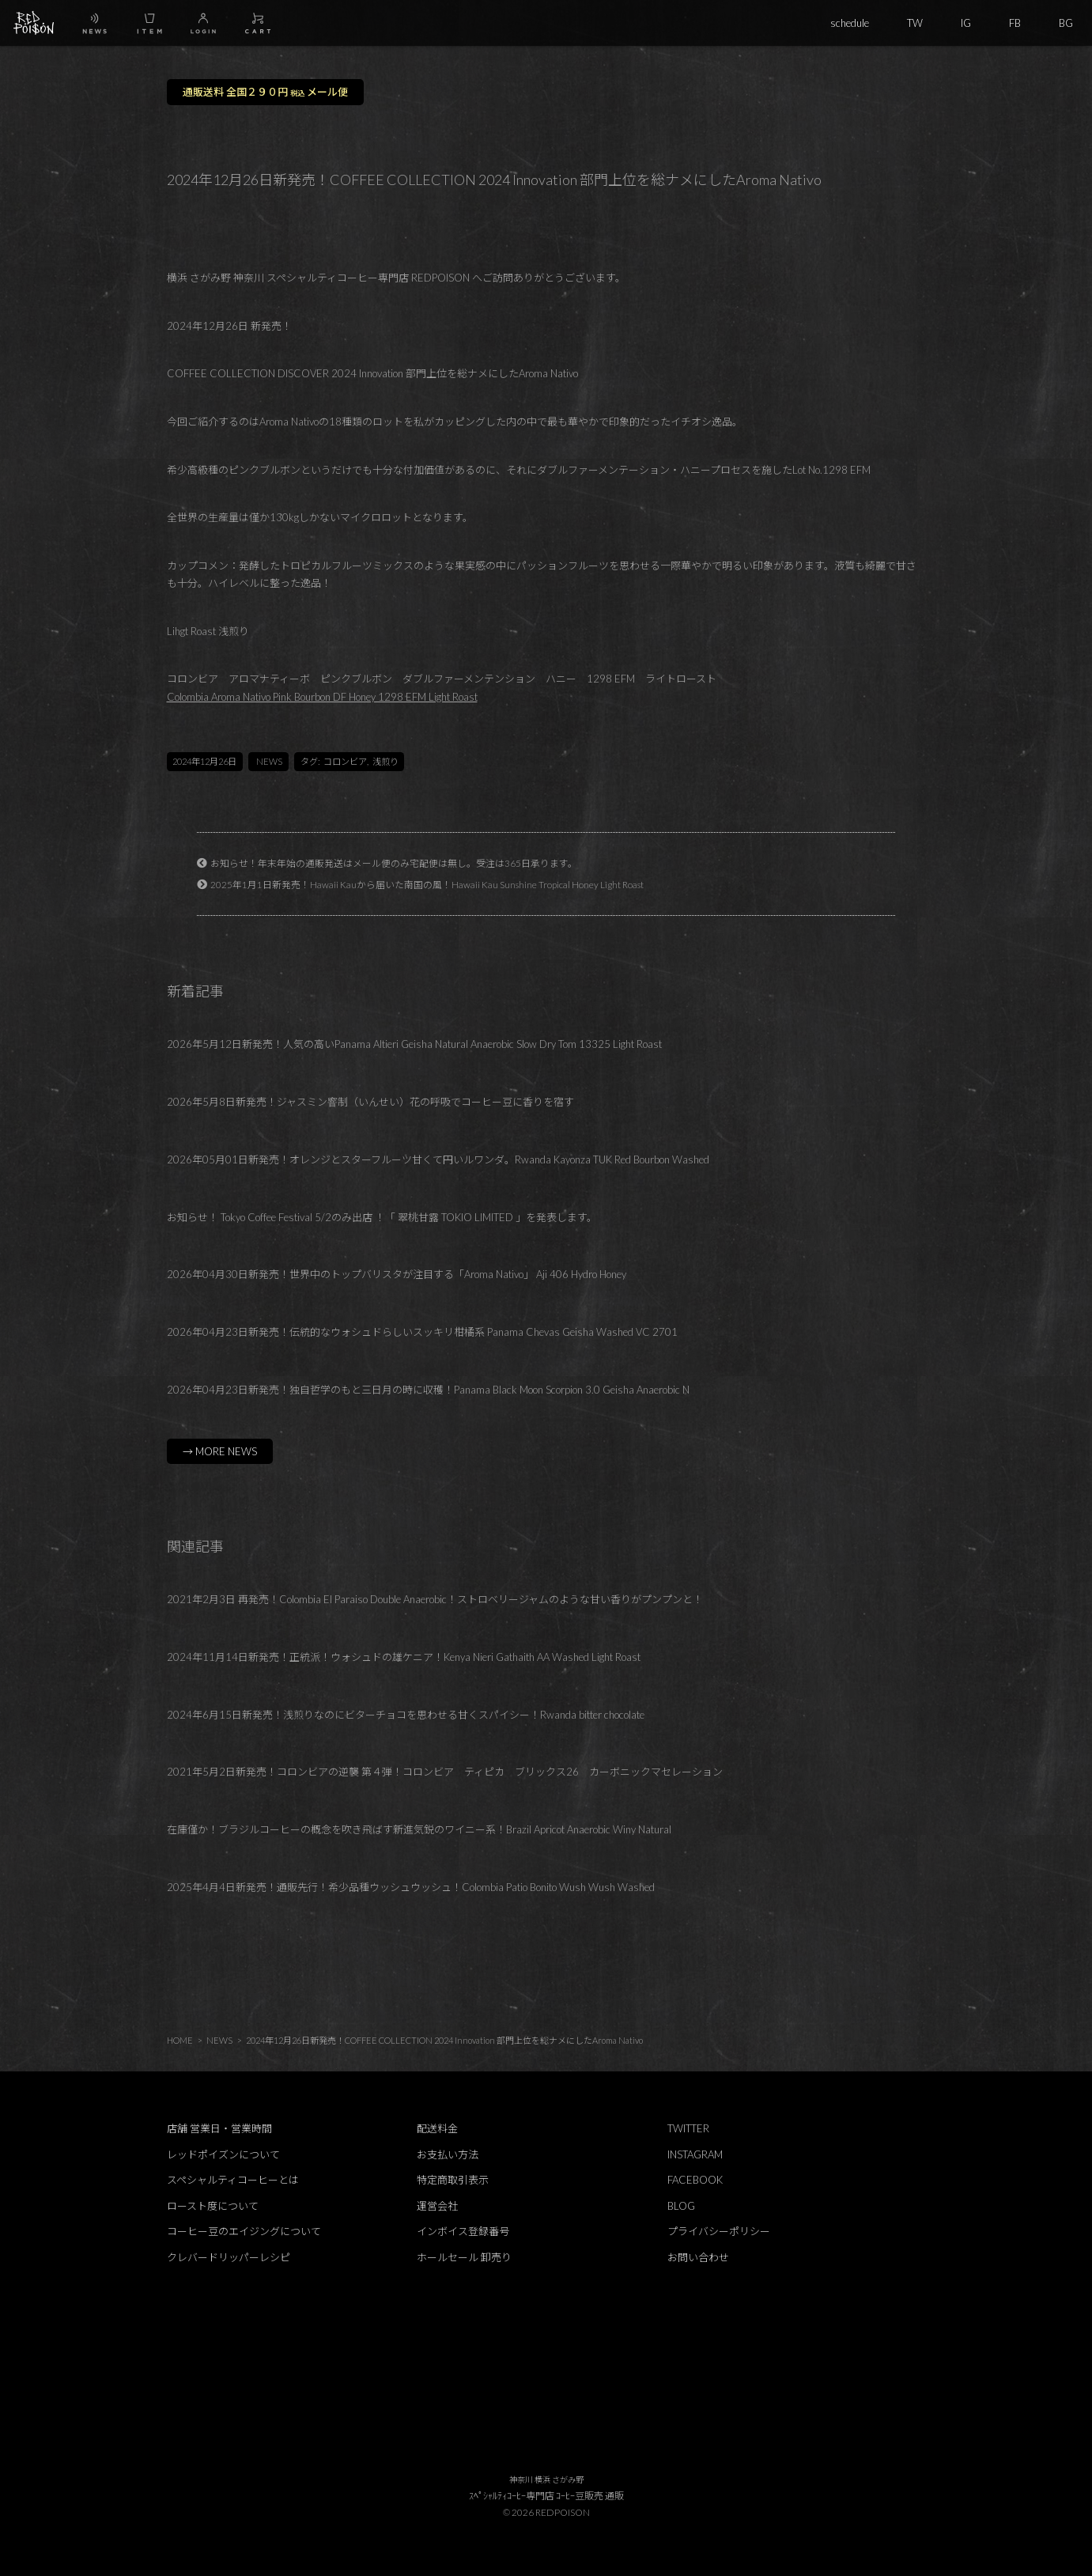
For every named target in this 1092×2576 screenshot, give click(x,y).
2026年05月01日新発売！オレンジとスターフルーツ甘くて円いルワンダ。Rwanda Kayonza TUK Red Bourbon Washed (438, 1159)
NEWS (269, 761)
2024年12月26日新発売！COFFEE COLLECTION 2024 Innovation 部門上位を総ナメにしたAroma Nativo (444, 2040)
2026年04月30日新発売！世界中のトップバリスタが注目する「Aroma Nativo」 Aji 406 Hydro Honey (396, 1274)
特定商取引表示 (453, 2179)
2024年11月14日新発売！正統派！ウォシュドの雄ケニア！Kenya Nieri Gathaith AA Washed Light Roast (403, 1657)
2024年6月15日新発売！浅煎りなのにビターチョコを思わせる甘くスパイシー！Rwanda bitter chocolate (405, 1714)
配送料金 (437, 2128)
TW (915, 23)
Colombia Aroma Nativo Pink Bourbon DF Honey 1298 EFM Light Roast (322, 696)
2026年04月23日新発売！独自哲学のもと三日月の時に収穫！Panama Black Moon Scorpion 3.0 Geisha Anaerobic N (428, 1389)
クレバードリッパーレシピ (228, 2257)
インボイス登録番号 (463, 2231)
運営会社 (437, 2206)
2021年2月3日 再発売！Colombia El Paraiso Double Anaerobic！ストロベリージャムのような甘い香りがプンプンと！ (435, 1599)
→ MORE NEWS (220, 1451)
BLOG (681, 2206)
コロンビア (345, 761)
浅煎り (385, 761)
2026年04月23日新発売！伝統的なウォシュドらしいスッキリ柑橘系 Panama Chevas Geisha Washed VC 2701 (422, 1332)
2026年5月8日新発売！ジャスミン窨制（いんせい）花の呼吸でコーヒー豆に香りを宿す (370, 1101)
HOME (180, 2040)
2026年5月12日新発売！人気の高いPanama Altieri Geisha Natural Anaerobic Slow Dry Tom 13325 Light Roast (414, 1044)
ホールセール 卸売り (464, 2257)
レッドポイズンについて (223, 2154)
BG (1066, 23)
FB (1015, 23)
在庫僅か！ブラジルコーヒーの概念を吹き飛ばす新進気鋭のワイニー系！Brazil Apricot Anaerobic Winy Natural (419, 1829)
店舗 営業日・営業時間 (219, 2128)
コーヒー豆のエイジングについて (244, 2231)
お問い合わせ (698, 2257)
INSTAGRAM (695, 2154)
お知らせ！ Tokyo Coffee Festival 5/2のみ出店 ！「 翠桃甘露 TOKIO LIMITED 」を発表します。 (382, 1217)
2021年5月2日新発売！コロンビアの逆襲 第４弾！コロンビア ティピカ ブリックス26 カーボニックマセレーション (445, 1771)
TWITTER (688, 2128)
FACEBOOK (695, 2179)
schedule (849, 23)
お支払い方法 (447, 2154)
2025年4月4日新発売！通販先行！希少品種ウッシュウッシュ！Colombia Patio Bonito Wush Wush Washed (411, 1887)
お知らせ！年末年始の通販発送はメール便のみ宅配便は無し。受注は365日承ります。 (393, 862)
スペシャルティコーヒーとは (233, 2179)
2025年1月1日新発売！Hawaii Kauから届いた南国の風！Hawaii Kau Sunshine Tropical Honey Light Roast (427, 884)
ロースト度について (213, 2206)
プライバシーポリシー (718, 2231)
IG (966, 23)
